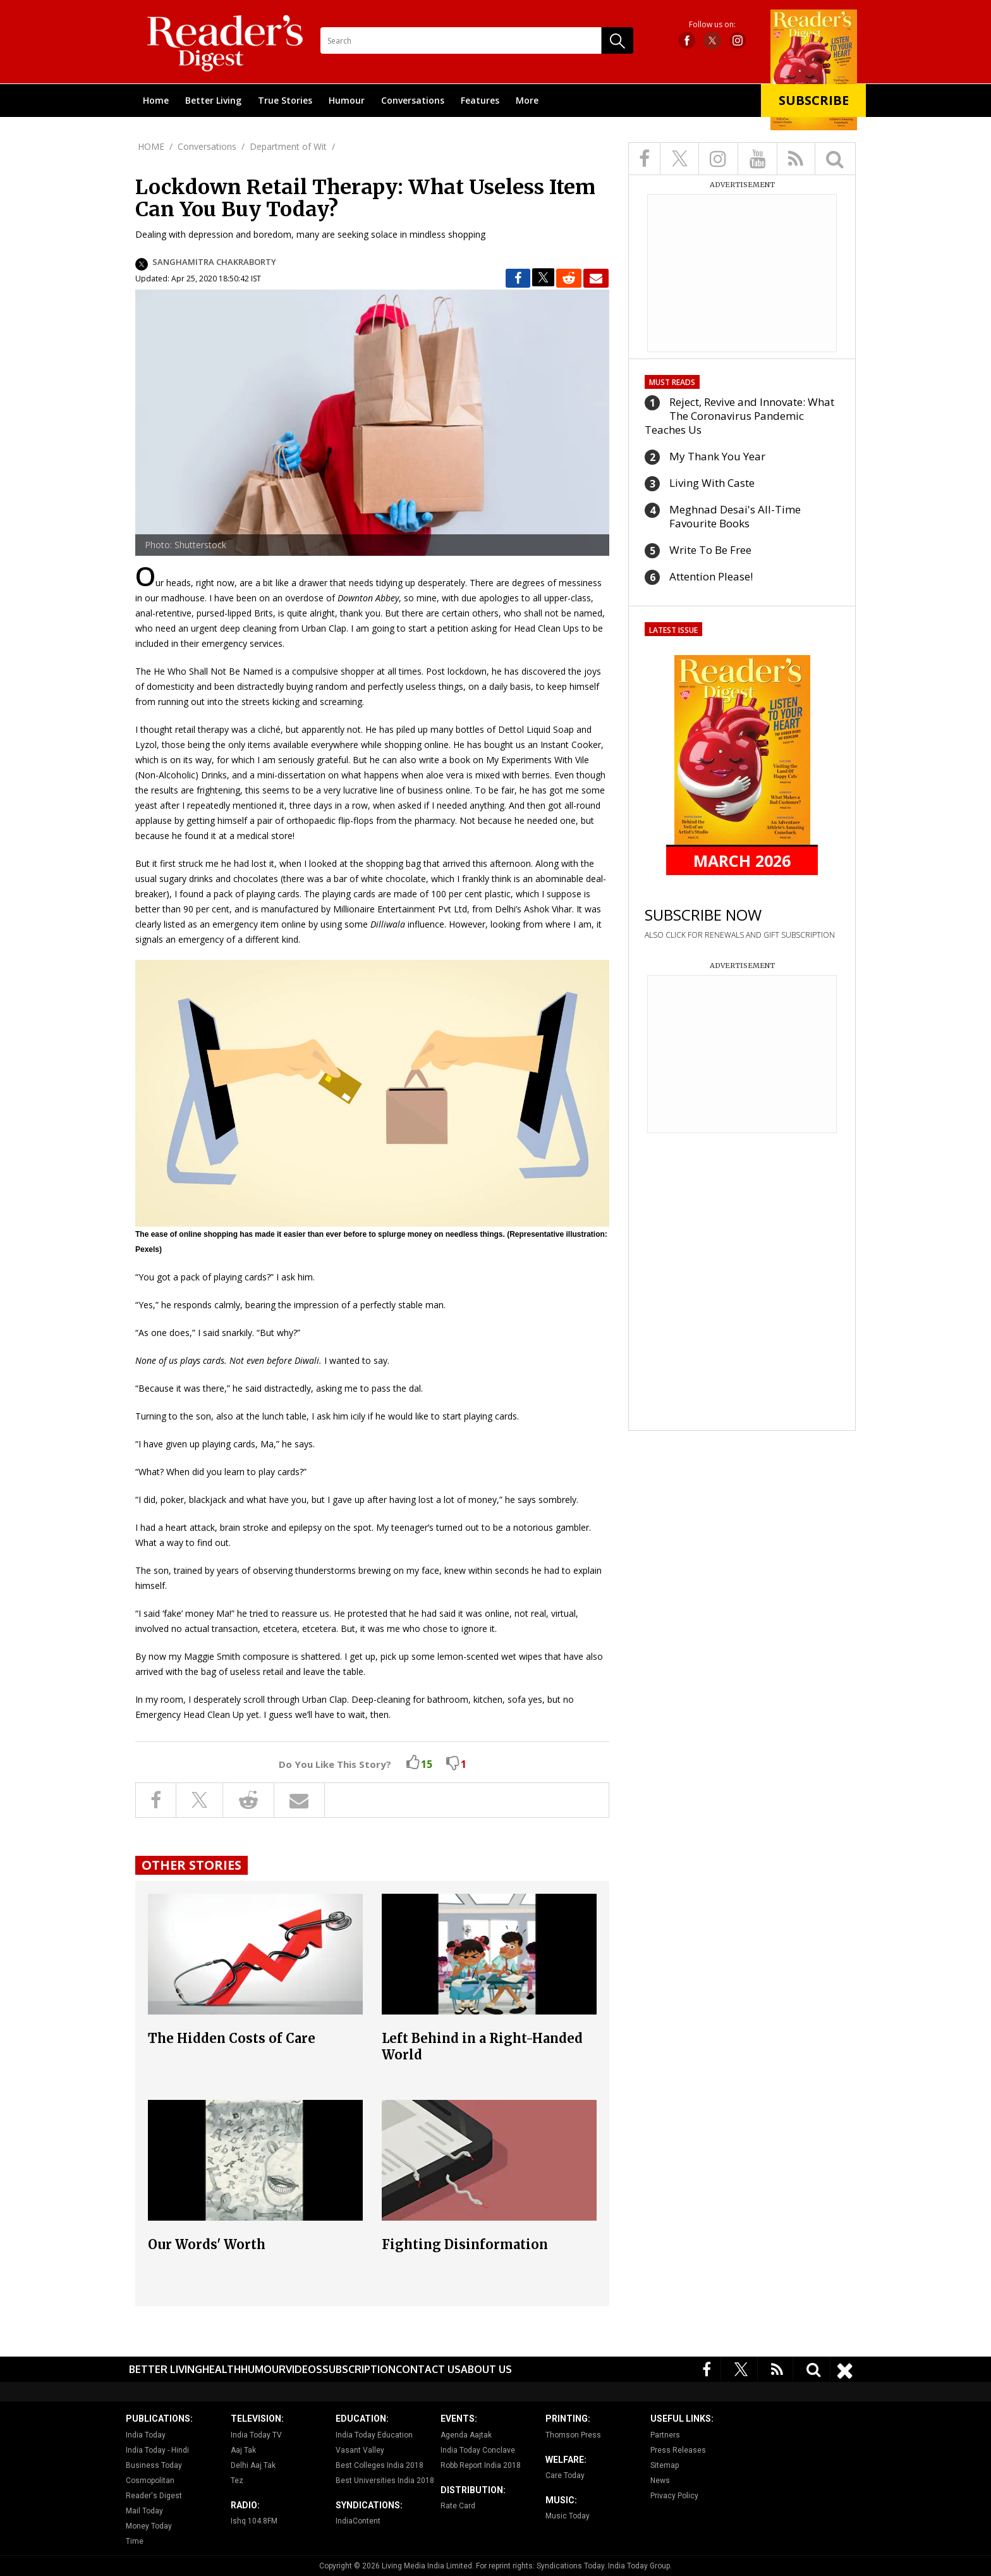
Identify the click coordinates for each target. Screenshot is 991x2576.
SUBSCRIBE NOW (703, 914)
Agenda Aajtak (466, 2435)
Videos (304, 2369)
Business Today (154, 2465)
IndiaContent (358, 2521)
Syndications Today (570, 2565)
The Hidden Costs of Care (231, 2038)
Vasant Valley (360, 2450)
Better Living (213, 100)
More (527, 100)
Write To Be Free (710, 550)
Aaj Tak (243, 2450)
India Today (146, 2435)
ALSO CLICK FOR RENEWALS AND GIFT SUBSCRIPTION (740, 934)
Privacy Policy (674, 2495)
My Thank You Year (717, 456)
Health (221, 2369)
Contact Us (428, 2369)
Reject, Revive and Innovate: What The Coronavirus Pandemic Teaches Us (739, 416)
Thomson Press (573, 2435)
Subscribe (814, 100)
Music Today (567, 2516)
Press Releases (678, 2450)
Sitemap (664, 2465)
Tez (237, 2480)
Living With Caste (712, 482)
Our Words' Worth (206, 2244)
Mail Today (144, 2510)
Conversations (412, 100)
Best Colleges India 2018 (379, 2465)
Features (480, 100)
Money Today (149, 2526)
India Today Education (374, 2435)
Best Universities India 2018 (385, 2480)
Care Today (565, 2475)
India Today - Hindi (157, 2450)
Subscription (359, 2369)
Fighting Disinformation (465, 2244)
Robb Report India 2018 (481, 2465)
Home (156, 100)
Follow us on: (712, 24)
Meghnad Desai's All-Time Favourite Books (735, 516)
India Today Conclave (478, 2450)
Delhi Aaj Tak (253, 2465)
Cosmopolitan (150, 2480)
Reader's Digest (154, 2495)
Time (134, 2541)
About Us (486, 2369)
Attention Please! (711, 576)
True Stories (285, 100)
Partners (665, 2435)
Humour (347, 100)
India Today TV (256, 2435)
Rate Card (458, 2505)
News (660, 2480)
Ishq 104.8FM (254, 2521)
